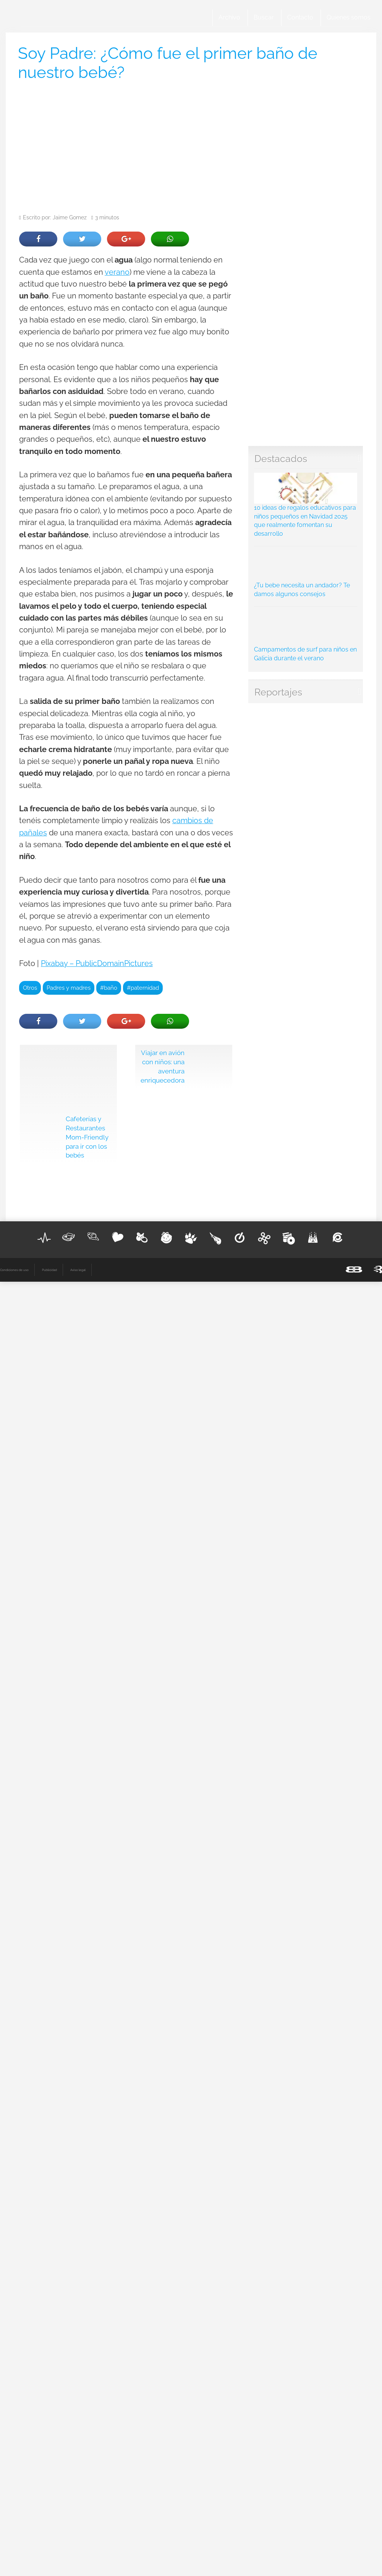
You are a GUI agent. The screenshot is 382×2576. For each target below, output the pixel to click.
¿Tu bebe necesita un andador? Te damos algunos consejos (306, 574)
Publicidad (49, 1270)
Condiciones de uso (14, 1270)
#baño (108, 987)
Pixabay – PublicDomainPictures (97, 963)
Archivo (229, 17)
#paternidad (143, 987)
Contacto (300, 17)
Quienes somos (349, 17)
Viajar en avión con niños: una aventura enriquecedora (163, 1066)
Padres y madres (69, 987)
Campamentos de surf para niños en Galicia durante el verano (306, 636)
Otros (30, 987)
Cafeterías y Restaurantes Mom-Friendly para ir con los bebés (87, 1137)
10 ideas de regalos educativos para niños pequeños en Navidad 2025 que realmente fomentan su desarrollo (306, 505)
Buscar (264, 17)
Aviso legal (78, 1270)
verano (117, 272)
